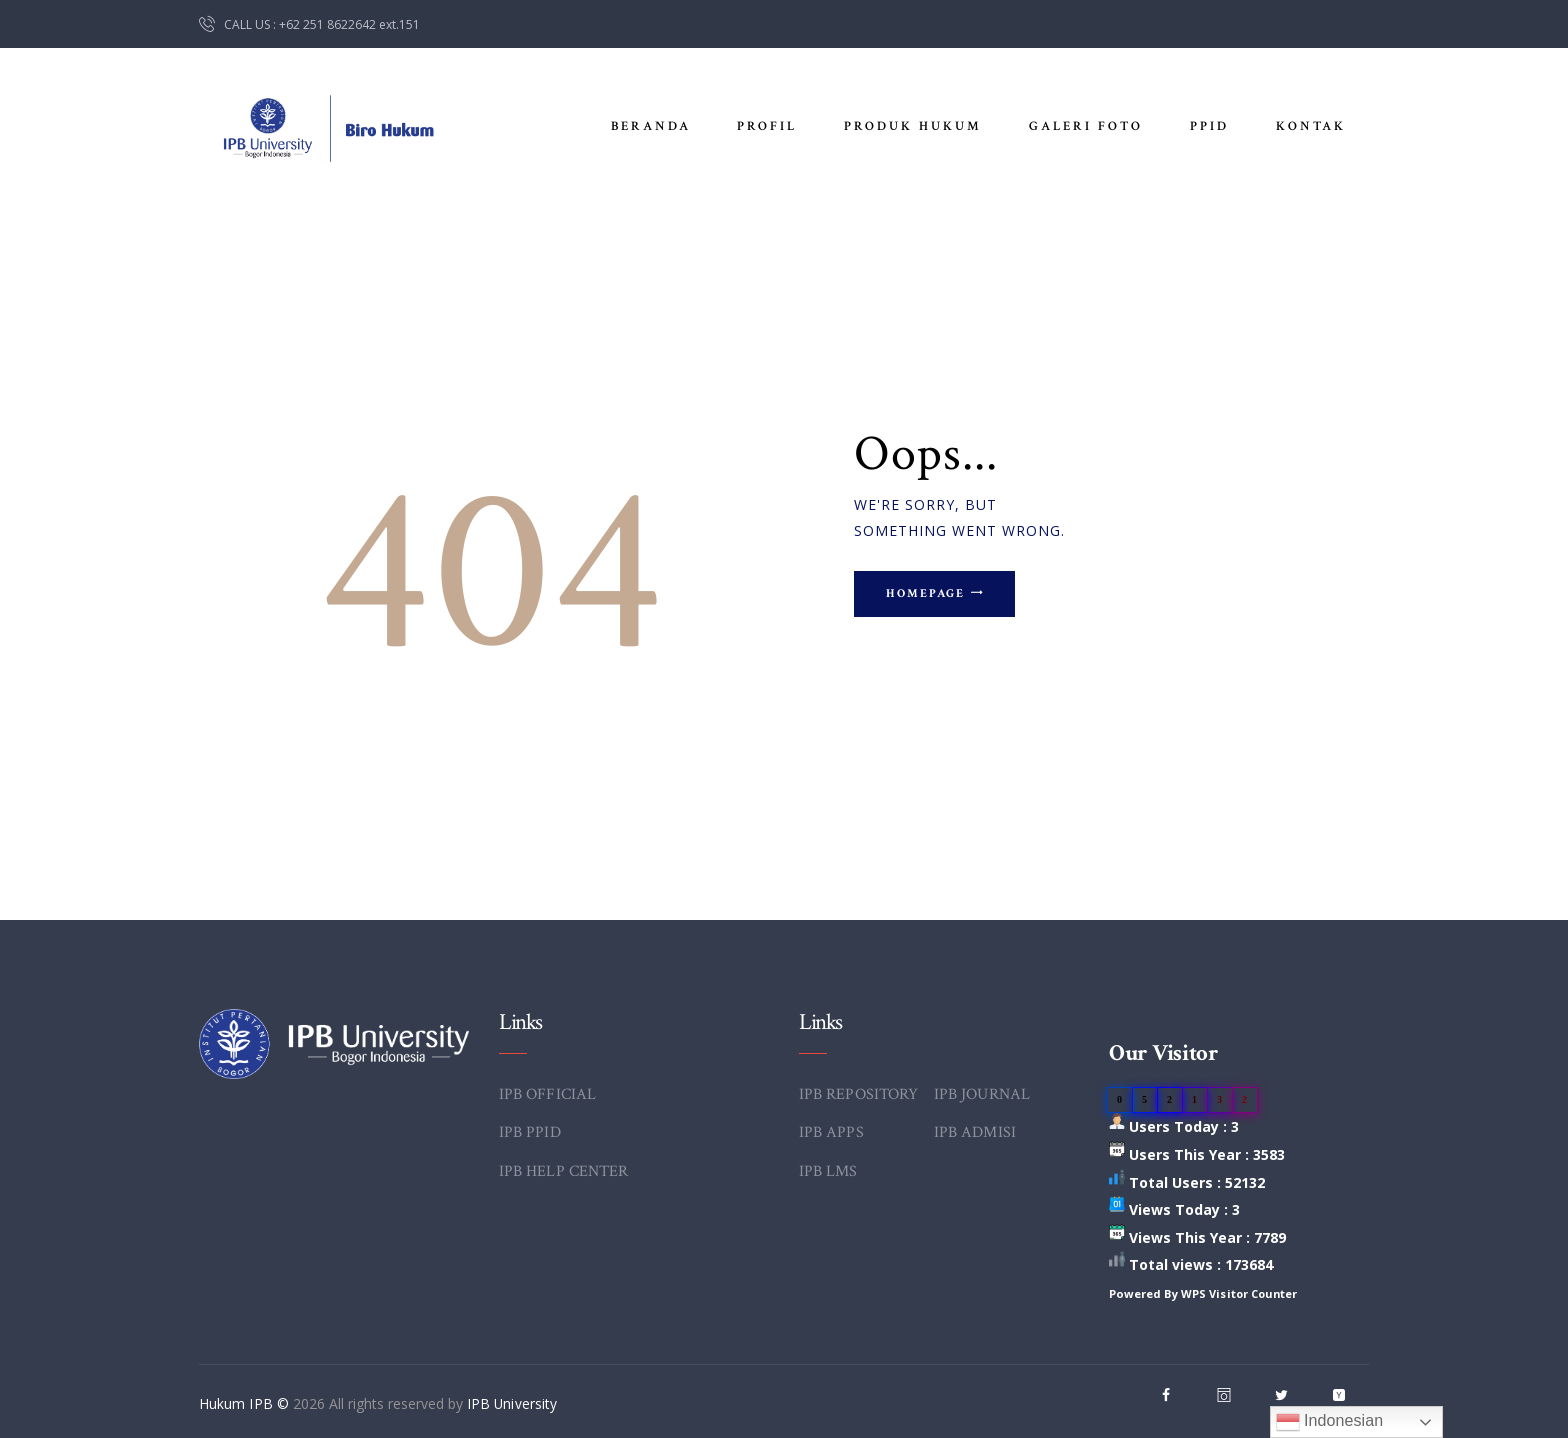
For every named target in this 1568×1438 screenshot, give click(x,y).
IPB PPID (529, 1132)
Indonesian (1329, 1422)
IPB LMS (828, 1171)
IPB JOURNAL (981, 1094)
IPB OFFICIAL (547, 1094)
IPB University (511, 1403)
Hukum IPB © (245, 1403)
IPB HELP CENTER (563, 1171)
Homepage (932, 595)
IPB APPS (831, 1132)
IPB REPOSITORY (858, 1094)
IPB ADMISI (974, 1132)
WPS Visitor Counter (1240, 1293)
